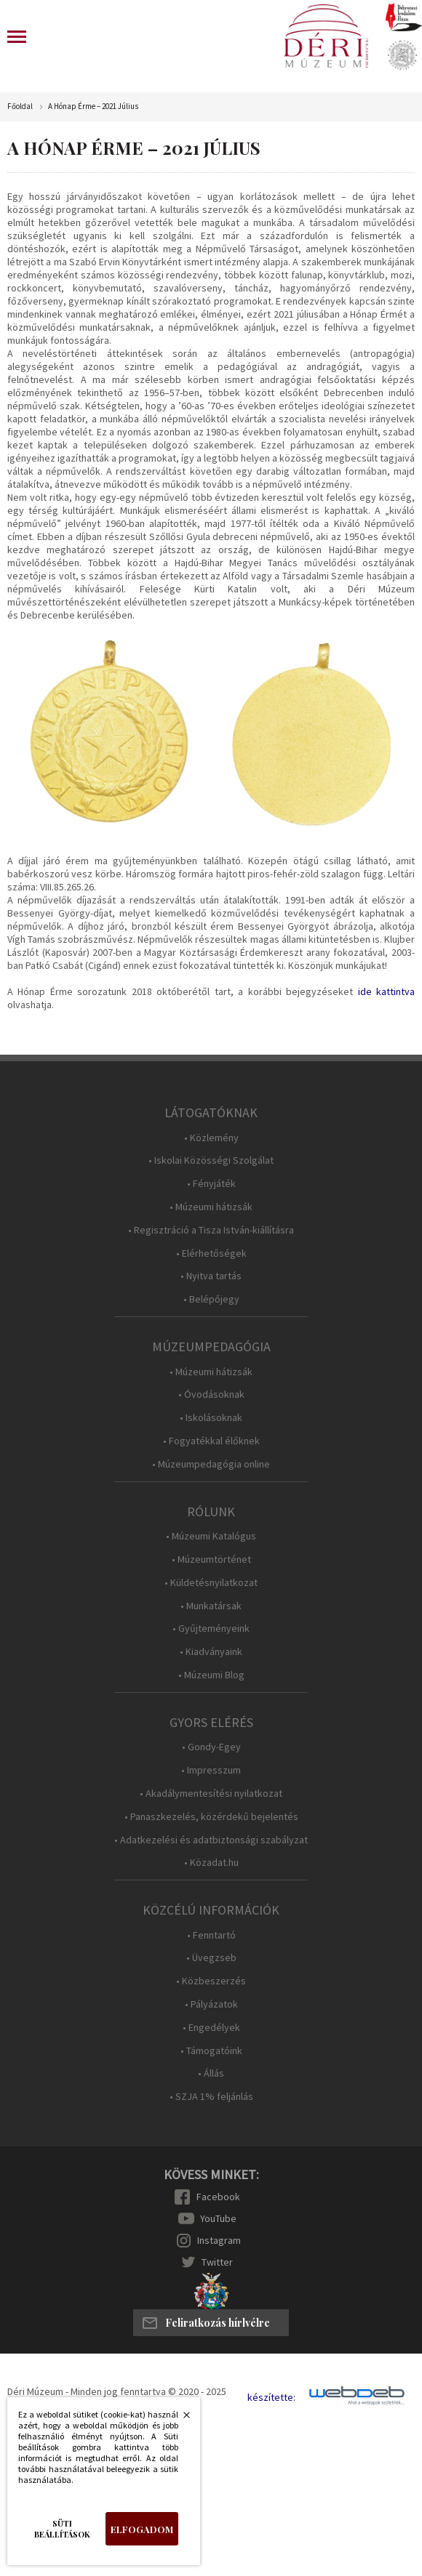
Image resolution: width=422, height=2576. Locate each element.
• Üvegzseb (211, 1958)
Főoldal (20, 106)
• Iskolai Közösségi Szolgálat (211, 1160)
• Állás (211, 2073)
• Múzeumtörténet (211, 1559)
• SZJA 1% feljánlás (211, 2096)
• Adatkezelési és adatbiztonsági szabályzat (211, 1840)
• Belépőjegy (211, 1299)
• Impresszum (211, 1770)
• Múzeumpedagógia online (211, 1464)
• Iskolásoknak (211, 1418)
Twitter (217, 2262)
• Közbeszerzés (211, 1981)
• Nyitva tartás (211, 1276)
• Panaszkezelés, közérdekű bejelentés (211, 1817)
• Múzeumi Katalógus (211, 1536)
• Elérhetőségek (211, 1253)
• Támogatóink (211, 2051)
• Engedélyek (211, 2027)
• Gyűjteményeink (211, 1628)
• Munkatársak (211, 1606)
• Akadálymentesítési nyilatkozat (211, 1793)
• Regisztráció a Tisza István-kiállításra (211, 1230)
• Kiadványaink (211, 1652)
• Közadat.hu (211, 1862)
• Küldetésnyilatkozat (211, 1583)
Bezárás (179, 2419)
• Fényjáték (211, 1184)
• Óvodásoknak (211, 1394)
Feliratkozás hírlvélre (217, 2323)
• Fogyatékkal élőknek (211, 1441)
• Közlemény (211, 1138)
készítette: (271, 2397)
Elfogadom (142, 2529)
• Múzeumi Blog (211, 1675)
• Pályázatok (211, 2004)
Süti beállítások (62, 2529)
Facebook (218, 2196)
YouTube (218, 2218)
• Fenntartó (211, 1935)
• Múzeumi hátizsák (211, 1207)
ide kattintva (386, 991)
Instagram (219, 2240)
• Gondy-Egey (211, 1747)
